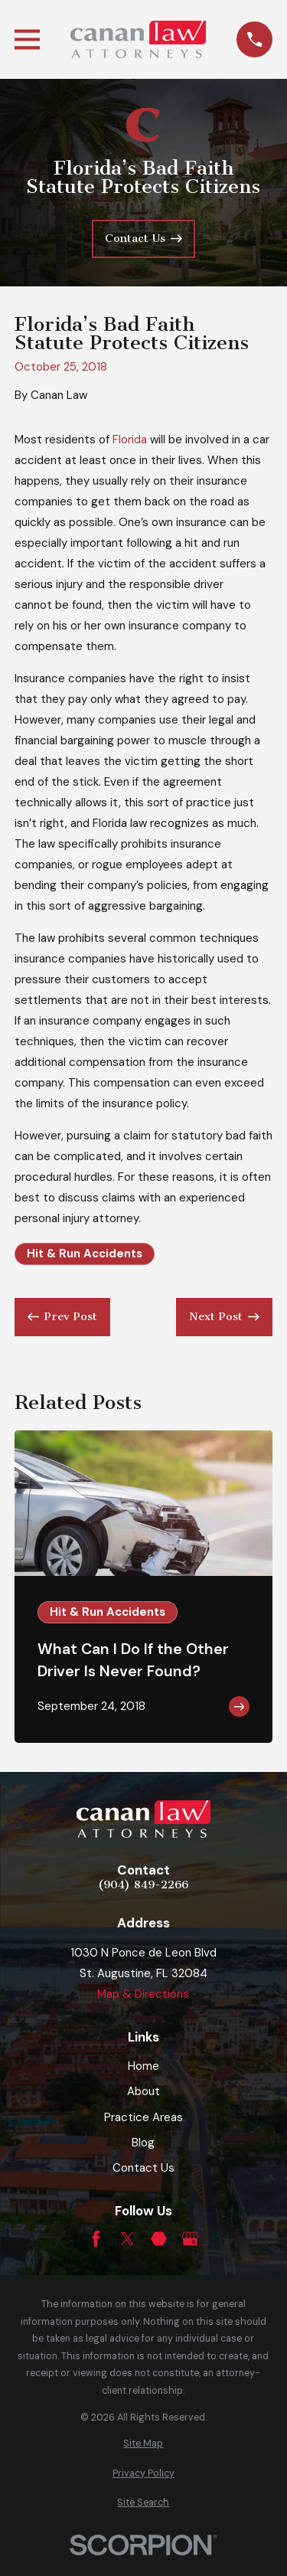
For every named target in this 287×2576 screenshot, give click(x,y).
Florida (130, 439)
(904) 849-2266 (143, 1885)
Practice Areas (143, 2117)
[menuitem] (143, 2444)
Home (143, 2066)
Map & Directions (143, 1994)
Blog (143, 2142)
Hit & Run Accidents (84, 1253)
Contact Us (143, 2168)
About (143, 2091)
